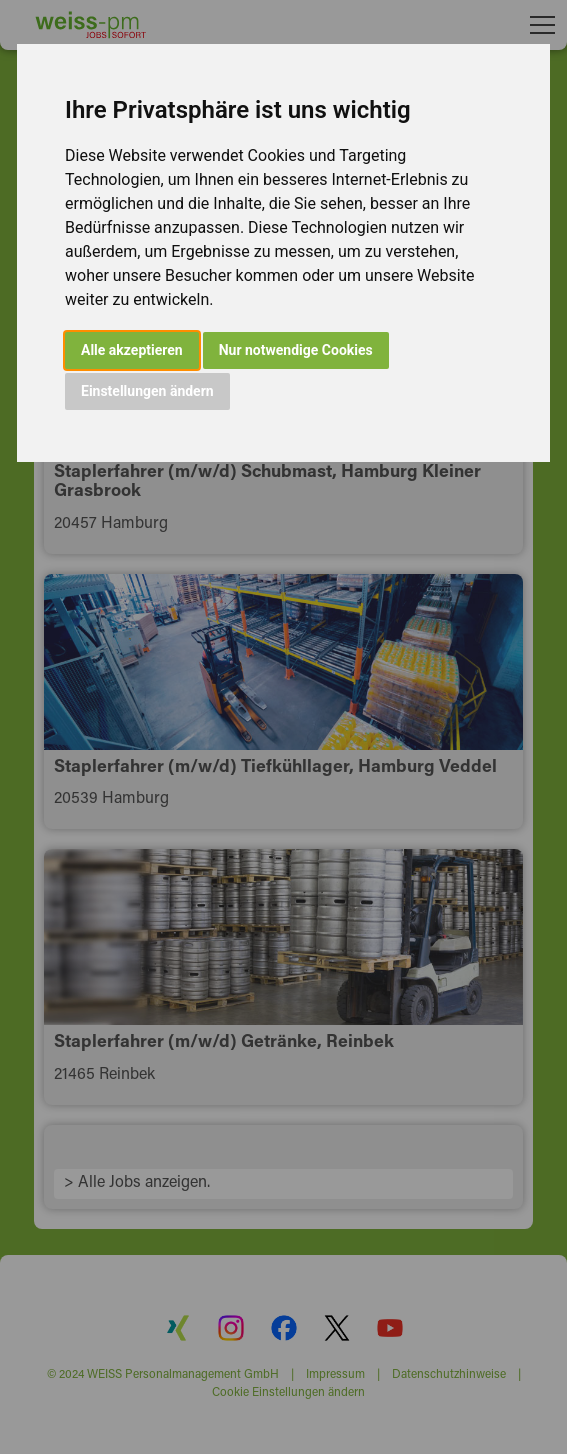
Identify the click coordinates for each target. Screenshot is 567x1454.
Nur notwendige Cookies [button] (296, 350)
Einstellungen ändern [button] (147, 391)
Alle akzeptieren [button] (132, 350)
